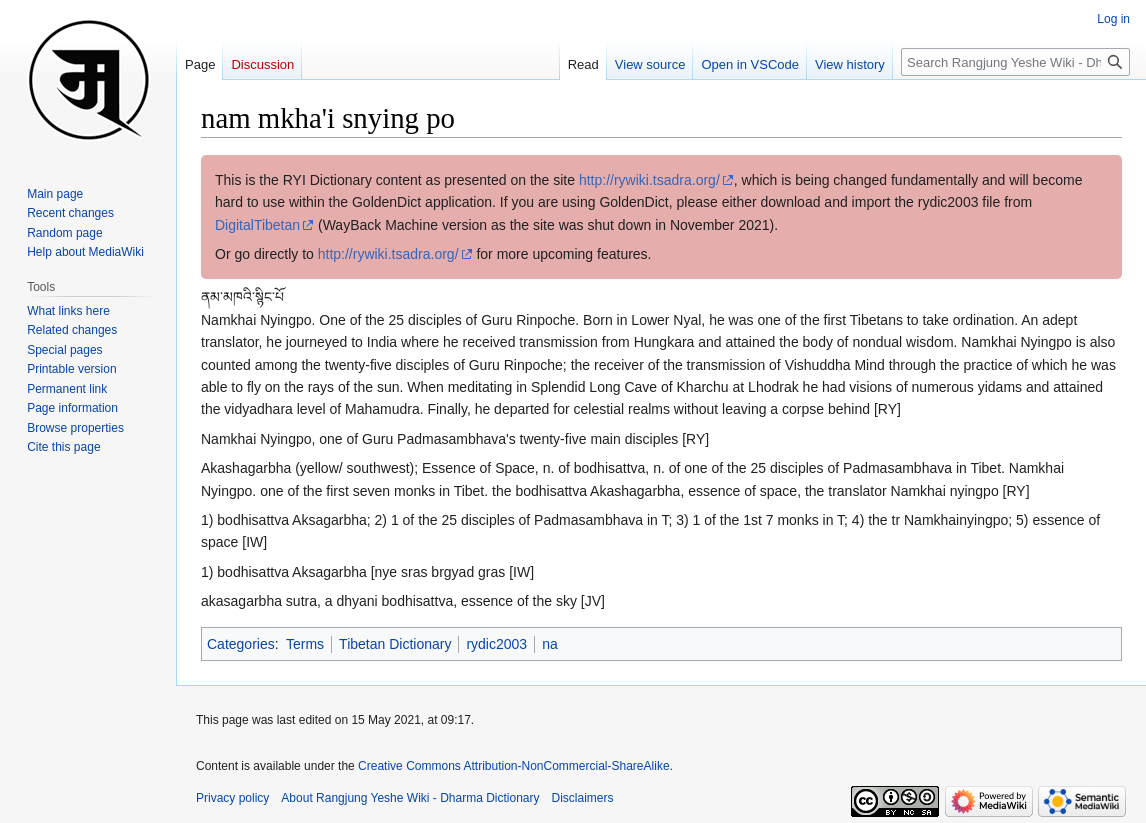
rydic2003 (496, 644)
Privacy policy (232, 798)
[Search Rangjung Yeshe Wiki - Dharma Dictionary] (1015, 62)
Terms (305, 644)
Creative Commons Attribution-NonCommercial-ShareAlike (513, 766)
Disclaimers (583, 798)
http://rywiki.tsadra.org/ (649, 180)
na (550, 644)
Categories (241, 644)
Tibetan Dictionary (395, 644)
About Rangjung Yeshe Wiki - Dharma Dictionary (410, 798)
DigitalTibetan (257, 225)
